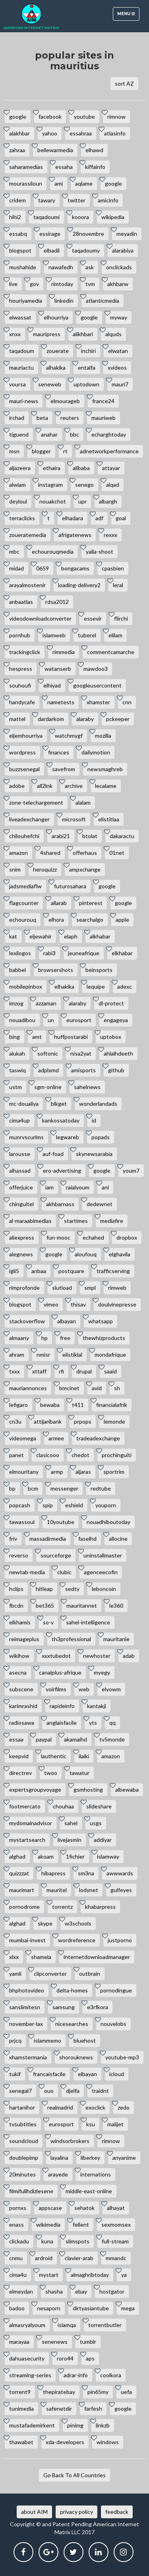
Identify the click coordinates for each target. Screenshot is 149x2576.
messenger (64, 1488)
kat (13, 936)
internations (95, 2174)
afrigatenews (74, 534)
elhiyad (52, 685)
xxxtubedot (56, 1655)
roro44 (65, 2358)
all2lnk (44, 785)
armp (57, 1471)
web (84, 1689)
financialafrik (111, 1404)
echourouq (22, 919)
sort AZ (124, 83)
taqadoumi (46, 217)
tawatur (79, 1772)
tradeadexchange (98, 1438)
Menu (128, 16)
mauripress (46, 334)
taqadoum (21, 350)
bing (14, 1036)
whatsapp (100, 1321)
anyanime (124, 2157)
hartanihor (22, 2107)
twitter (76, 200)
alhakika (56, 367)
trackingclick (24, 651)
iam (49, 1187)
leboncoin (104, 1588)
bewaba (50, 1404)
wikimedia (48, 2224)
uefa (126, 2391)
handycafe (22, 702)
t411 (78, 1404)
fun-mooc (58, 1237)
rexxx (110, 534)
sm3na (86, 1873)
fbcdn (16, 1605)
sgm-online (48, 1086)
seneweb (49, 384)
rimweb (117, 1287)
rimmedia (63, 651)
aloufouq (86, 1254)
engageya (116, 1020)
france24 (103, 401)
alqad (112, 484)
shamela (41, 1956)
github (116, 1070)
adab (129, 1655)
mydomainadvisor (30, 1823)
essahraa (81, 133)
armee (56, 1438)
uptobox (110, 1036)
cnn (127, 702)
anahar (49, 434)
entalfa (86, 367)
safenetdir (59, 2408)
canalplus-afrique (60, 1672)
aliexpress (21, 1237)
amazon (18, 852)
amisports (83, 1070)
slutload (62, 1287)
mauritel (56, 1889)
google (17, 116)
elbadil (52, 250)
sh (117, 1388)
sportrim (113, 1471)
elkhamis (20, 1622)
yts (93, 1722)
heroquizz (45, 869)
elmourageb (65, 401)
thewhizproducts (104, 1337)
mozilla (103, 735)
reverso (18, 1555)
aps (90, 2358)
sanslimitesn (24, 2007)
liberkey (90, 2157)
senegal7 (20, 2090)
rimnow (116, 116)
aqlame (84, 183)
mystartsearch (27, 1839)
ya (124, 2274)
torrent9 (20, 2391)
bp (12, 1488)
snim (15, 869)
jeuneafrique (83, 953)
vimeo (51, 1304)
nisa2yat (80, 1053)
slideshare (99, 1806)
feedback (116, 2511)
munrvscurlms (26, 1137)
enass (16, 2224)
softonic (47, 1053)
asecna (18, 1672)
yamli (15, 1973)
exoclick (95, 2107)
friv (13, 1538)
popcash (19, 1505)
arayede (58, 2174)
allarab (59, 902)
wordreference (76, 1940)
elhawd (94, 150)
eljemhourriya (26, 735)
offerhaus (85, 852)
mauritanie (116, 1639)
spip (48, 1505)
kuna (47, 2241)
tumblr (88, 2341)
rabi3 (49, 953)
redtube (101, 1488)
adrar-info (76, 2375)
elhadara (72, 518)
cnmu (16, 2258)
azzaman (46, 1003)
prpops (82, 1421)
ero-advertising (62, 1170)
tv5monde (112, 1739)
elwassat (20, 317)
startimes (76, 1220)
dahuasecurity (27, 2358)
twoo (50, 1772)
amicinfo (108, 200)
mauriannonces (28, 1388)
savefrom (63, 769)
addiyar (103, 1839)
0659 (42, 568)
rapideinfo (62, 1705)
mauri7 (120, 384)
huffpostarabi (71, 1036)
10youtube (60, 1521)
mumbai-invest (27, 1940)
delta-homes (72, 1990)
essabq (18, 233)
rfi (61, 1371)
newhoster (96, 1655)
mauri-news (23, 401)
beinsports (98, 969)
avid (97, 1388)
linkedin (64, 300)
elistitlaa (108, 819)
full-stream (115, 2241)
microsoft (74, 819)
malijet (115, 2124)
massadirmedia (47, 1538)
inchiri (88, 350)
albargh (108, 501)
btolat (89, 836)
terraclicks (22, 518)
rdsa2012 (57, 601)
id (94, 1120)
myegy (102, 1672)
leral (118, 585)
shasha (54, 2291)
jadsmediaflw (25, 886)
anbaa (38, 1270)
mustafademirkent (32, 2425)
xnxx (15, 334)
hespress (20, 668)
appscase (50, 2207)
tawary (46, 200)
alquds (113, 334)
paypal (44, 1739)
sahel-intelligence (88, 1622)
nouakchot (52, 501)
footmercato (25, 1806)
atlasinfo (115, 133)
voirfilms (56, 1689)
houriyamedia (25, 300)
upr (82, 501)
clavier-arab (79, 2258)
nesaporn (48, 2308)
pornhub (19, 635)
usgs (96, 1823)
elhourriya (56, 317)
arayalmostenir (27, 585)
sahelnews (87, 1086)
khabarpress (100, 1906)
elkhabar (122, 953)
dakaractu (122, 836)
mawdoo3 (95, 668)
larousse (19, 1153)
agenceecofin (101, 1572)
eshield (74, 1505)
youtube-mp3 (122, 2057)
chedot (80, 1455)
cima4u (18, 2274)
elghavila (119, 1254)
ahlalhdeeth (118, 1053)
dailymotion (95, 752)
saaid (110, 1371)
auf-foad (53, 1153)
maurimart (21, 1889)
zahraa (17, 150)
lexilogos (20, 953)
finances (58, 752)
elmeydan (21, 2291)
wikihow (19, 1655)
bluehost (85, 2040)
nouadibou (22, 1020)
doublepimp (23, 2157)
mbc (14, 551)
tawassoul (22, 1521)
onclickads (119, 267)
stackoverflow (27, 1321)
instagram (50, 484)
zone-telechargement (36, 802)
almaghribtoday (90, 2274)
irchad (16, 417)
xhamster (98, 702)
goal (121, 518)
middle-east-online (89, 2191)
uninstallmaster (102, 1555)
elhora (56, 919)
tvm (90, 283)
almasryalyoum (27, 2324)
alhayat (116, 2207)
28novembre (88, 233)
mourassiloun (25, 183)
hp (44, 1337)
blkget (59, 1103)
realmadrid (60, 2107)
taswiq (17, 1070)
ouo (49, 2090)
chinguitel (21, 1204)
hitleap (44, 1588)
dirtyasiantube (91, 2308)
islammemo (47, 2040)
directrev (20, 1772)
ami (58, 183)
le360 (116, 1605)
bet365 (45, 1605)
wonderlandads (98, 1103)
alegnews (21, 1254)
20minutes (22, 2174)
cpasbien (113, 568)
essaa (16, 1739)
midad (16, 568)
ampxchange (85, 869)
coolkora (110, 2375)
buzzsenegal (24, 769)
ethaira (51, 467)
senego (84, 484)
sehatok (84, 2207)
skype (45, 1923)
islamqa (67, 2324)
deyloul (18, 501)
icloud (116, 2074)
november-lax (26, 2023)
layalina (59, 2157)
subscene (21, 1689)
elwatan (118, 350)
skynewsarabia (94, 1153)
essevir (93, 618)
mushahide (22, 267)
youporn (105, 1505)
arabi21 (61, 836)
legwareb (67, 1137)
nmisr (43, 1354)
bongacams (75, 568)
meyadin (126, 233)
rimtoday (62, 283)
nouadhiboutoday (108, 1521)
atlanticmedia (102, 300)
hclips (16, 1588)
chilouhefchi (24, 836)
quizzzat (19, 1873)
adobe (17, 785)
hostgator (111, 2291)
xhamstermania (28, 2057)
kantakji (96, 1705)
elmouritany (24, 1471)
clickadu (19, 2241)
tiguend (19, 434)
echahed (93, 1237)
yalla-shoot (99, 551)
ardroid (43, 2258)
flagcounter (24, 902)
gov (34, 283)
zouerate (57, 350)
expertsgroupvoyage (35, 1789)
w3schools (78, 1923)
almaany (19, 1337)
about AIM (34, 2511)
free (65, 1337)
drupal (84, 1371)
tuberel (87, 635)
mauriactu (21, 367)
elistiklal (72, 1354)
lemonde (114, 1421)
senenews (55, 2341)
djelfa (72, 2090)
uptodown (86, 384)
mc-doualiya (24, 1103)
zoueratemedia (27, 534)
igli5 (14, 1270)
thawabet (21, 2442)
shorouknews (76, 2057)
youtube (84, 116)
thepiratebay (59, 2391)
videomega (22, 1438)
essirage (49, 233)
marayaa (19, 2341)
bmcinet (69, 1388)
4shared (50, 852)
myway (118, 317)
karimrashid (23, 1705)
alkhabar (100, 936)
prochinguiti (117, 1455)
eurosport (78, 1020)
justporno (120, 1940)
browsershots (55, 969)
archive (74, 785)
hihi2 (15, 217)
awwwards (119, 1873)
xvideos (117, 367)
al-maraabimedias (30, 1220)
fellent (81, 2224)
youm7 (131, 1170)
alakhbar (19, 133)
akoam (46, 1856)
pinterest (91, 902)
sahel (70, 1823)
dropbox (126, 1237)
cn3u (15, 1421)
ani (105, 1187)
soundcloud (23, 2140)
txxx (14, 1371)
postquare (71, 1270)
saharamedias (26, 166)
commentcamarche (110, 651)
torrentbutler (105, 2324)
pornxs (17, 2207)
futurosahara (70, 886)
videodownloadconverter (40, 618)
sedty (72, 1588)
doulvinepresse (117, 1304)
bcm (33, 1488)
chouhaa (63, 1806)
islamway (108, 1856)
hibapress (53, 1873)
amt (37, 1036)
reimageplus (24, 1639)
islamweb (54, 635)
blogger (41, 451)
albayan (66, 1321)
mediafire (111, 1220)
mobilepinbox (25, 986)
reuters (69, 417)
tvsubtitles (23, 2124)
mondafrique (110, 1354)
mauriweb (103, 417)
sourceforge (56, 1555)
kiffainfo (95, 166)
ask (89, 267)
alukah (17, 1053)
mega (128, 2308)
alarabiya (123, 250)
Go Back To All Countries (74, 2475)
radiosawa (21, 1722)
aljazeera (20, 467)
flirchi (121, 618)
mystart (48, 2274)
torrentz (62, 1906)
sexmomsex (116, 2224)
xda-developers (65, 2442)
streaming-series (30, 2375)
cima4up (19, 1120)
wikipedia (112, 217)
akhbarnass (60, 1204)
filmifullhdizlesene (31, 2191)
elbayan (87, 2074)
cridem (17, 200)
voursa (17, 384)
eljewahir (40, 936)
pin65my (97, 2391)
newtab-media (27, 1572)
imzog (16, 1003)
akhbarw (117, 283)
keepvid (19, 1756)
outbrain (89, 1973)
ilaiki (84, 1756)
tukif (15, 2074)
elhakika (64, 986)
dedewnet (99, 1204)
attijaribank (48, 1421)
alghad (17, 1856)
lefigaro (18, 1404)
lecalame (105, 785)
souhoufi (20, 685)
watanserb (58, 668)
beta (42, 417)
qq (112, 1722)
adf (99, 518)
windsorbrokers (69, 2140)
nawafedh (60, 267)
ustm (15, 1086)
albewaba (127, 1789)
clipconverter (50, 1973)
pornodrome (24, 1906)
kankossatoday (60, 1120)
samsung (63, 2007)
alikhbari (83, 334)
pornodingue (116, 1990)
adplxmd (48, 1070)
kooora (80, 217)
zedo (124, 2107)
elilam (115, 635)
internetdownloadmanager (97, 1956)
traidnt (100, 2090)
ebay (81, 2291)
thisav (78, 1304)
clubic (64, 1572)
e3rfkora (97, 2007)
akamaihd (75, 1739)
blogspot (20, 250)
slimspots (77, 2241)
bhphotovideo (26, 1990)
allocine (118, 1538)
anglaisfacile (61, 1722)
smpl (90, 1287)
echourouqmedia (53, 551)
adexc (124, 986)
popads (100, 1137)
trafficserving (113, 1270)
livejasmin (69, 1839)
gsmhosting (88, 1789)
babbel (17, 969)
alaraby (85, 718)
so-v (48, 1622)
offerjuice (21, 1187)
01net (116, 852)
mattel (17, 718)
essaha (64, 166)
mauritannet (81, 1605)
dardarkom (51, 718)
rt (65, 451)
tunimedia (21, 2408)
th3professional (71, 1639)
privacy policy (76, 2511)
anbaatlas (21, 601)
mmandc (116, 2258)
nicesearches (71, 2023)
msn (14, 451)
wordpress (22, 752)
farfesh (93, 2408)
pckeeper (118, 718)
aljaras (83, 1471)
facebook (50, 116)
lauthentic (53, 1756)
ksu (90, 2124)
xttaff (39, 1371)
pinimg (75, 2425)
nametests (60, 702)
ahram (16, 1354)
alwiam (17, 484)
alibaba (81, 467)
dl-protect (111, 1003)
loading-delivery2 (79, 585)
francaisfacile (49, 2074)
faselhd (87, 1538)
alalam (83, 802)
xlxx (14, 1956)
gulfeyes (121, 1889)
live (13, 283)
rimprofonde (24, 1287)
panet (16, 1455)
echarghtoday (108, 434)
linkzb (103, 2425)
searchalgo (89, 919)
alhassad (20, 1170)
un (51, 1020)
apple (122, 919)
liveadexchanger (29, 819)
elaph (70, 936)
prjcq (15, 2040)
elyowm (111, 1689)
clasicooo (47, 1455)
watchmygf (69, 735)
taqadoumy (86, 250)
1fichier (75, 1856)
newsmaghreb (105, 769)
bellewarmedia (55, 150)
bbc (74, 434)
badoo (17, 2308)
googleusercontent (97, 685)
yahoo (49, 133)
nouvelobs (113, 2023)
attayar (111, 467)
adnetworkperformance (109, 451)
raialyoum (77, 1187)
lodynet (88, 1889)
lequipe (96, 986)
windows (108, 2442)
